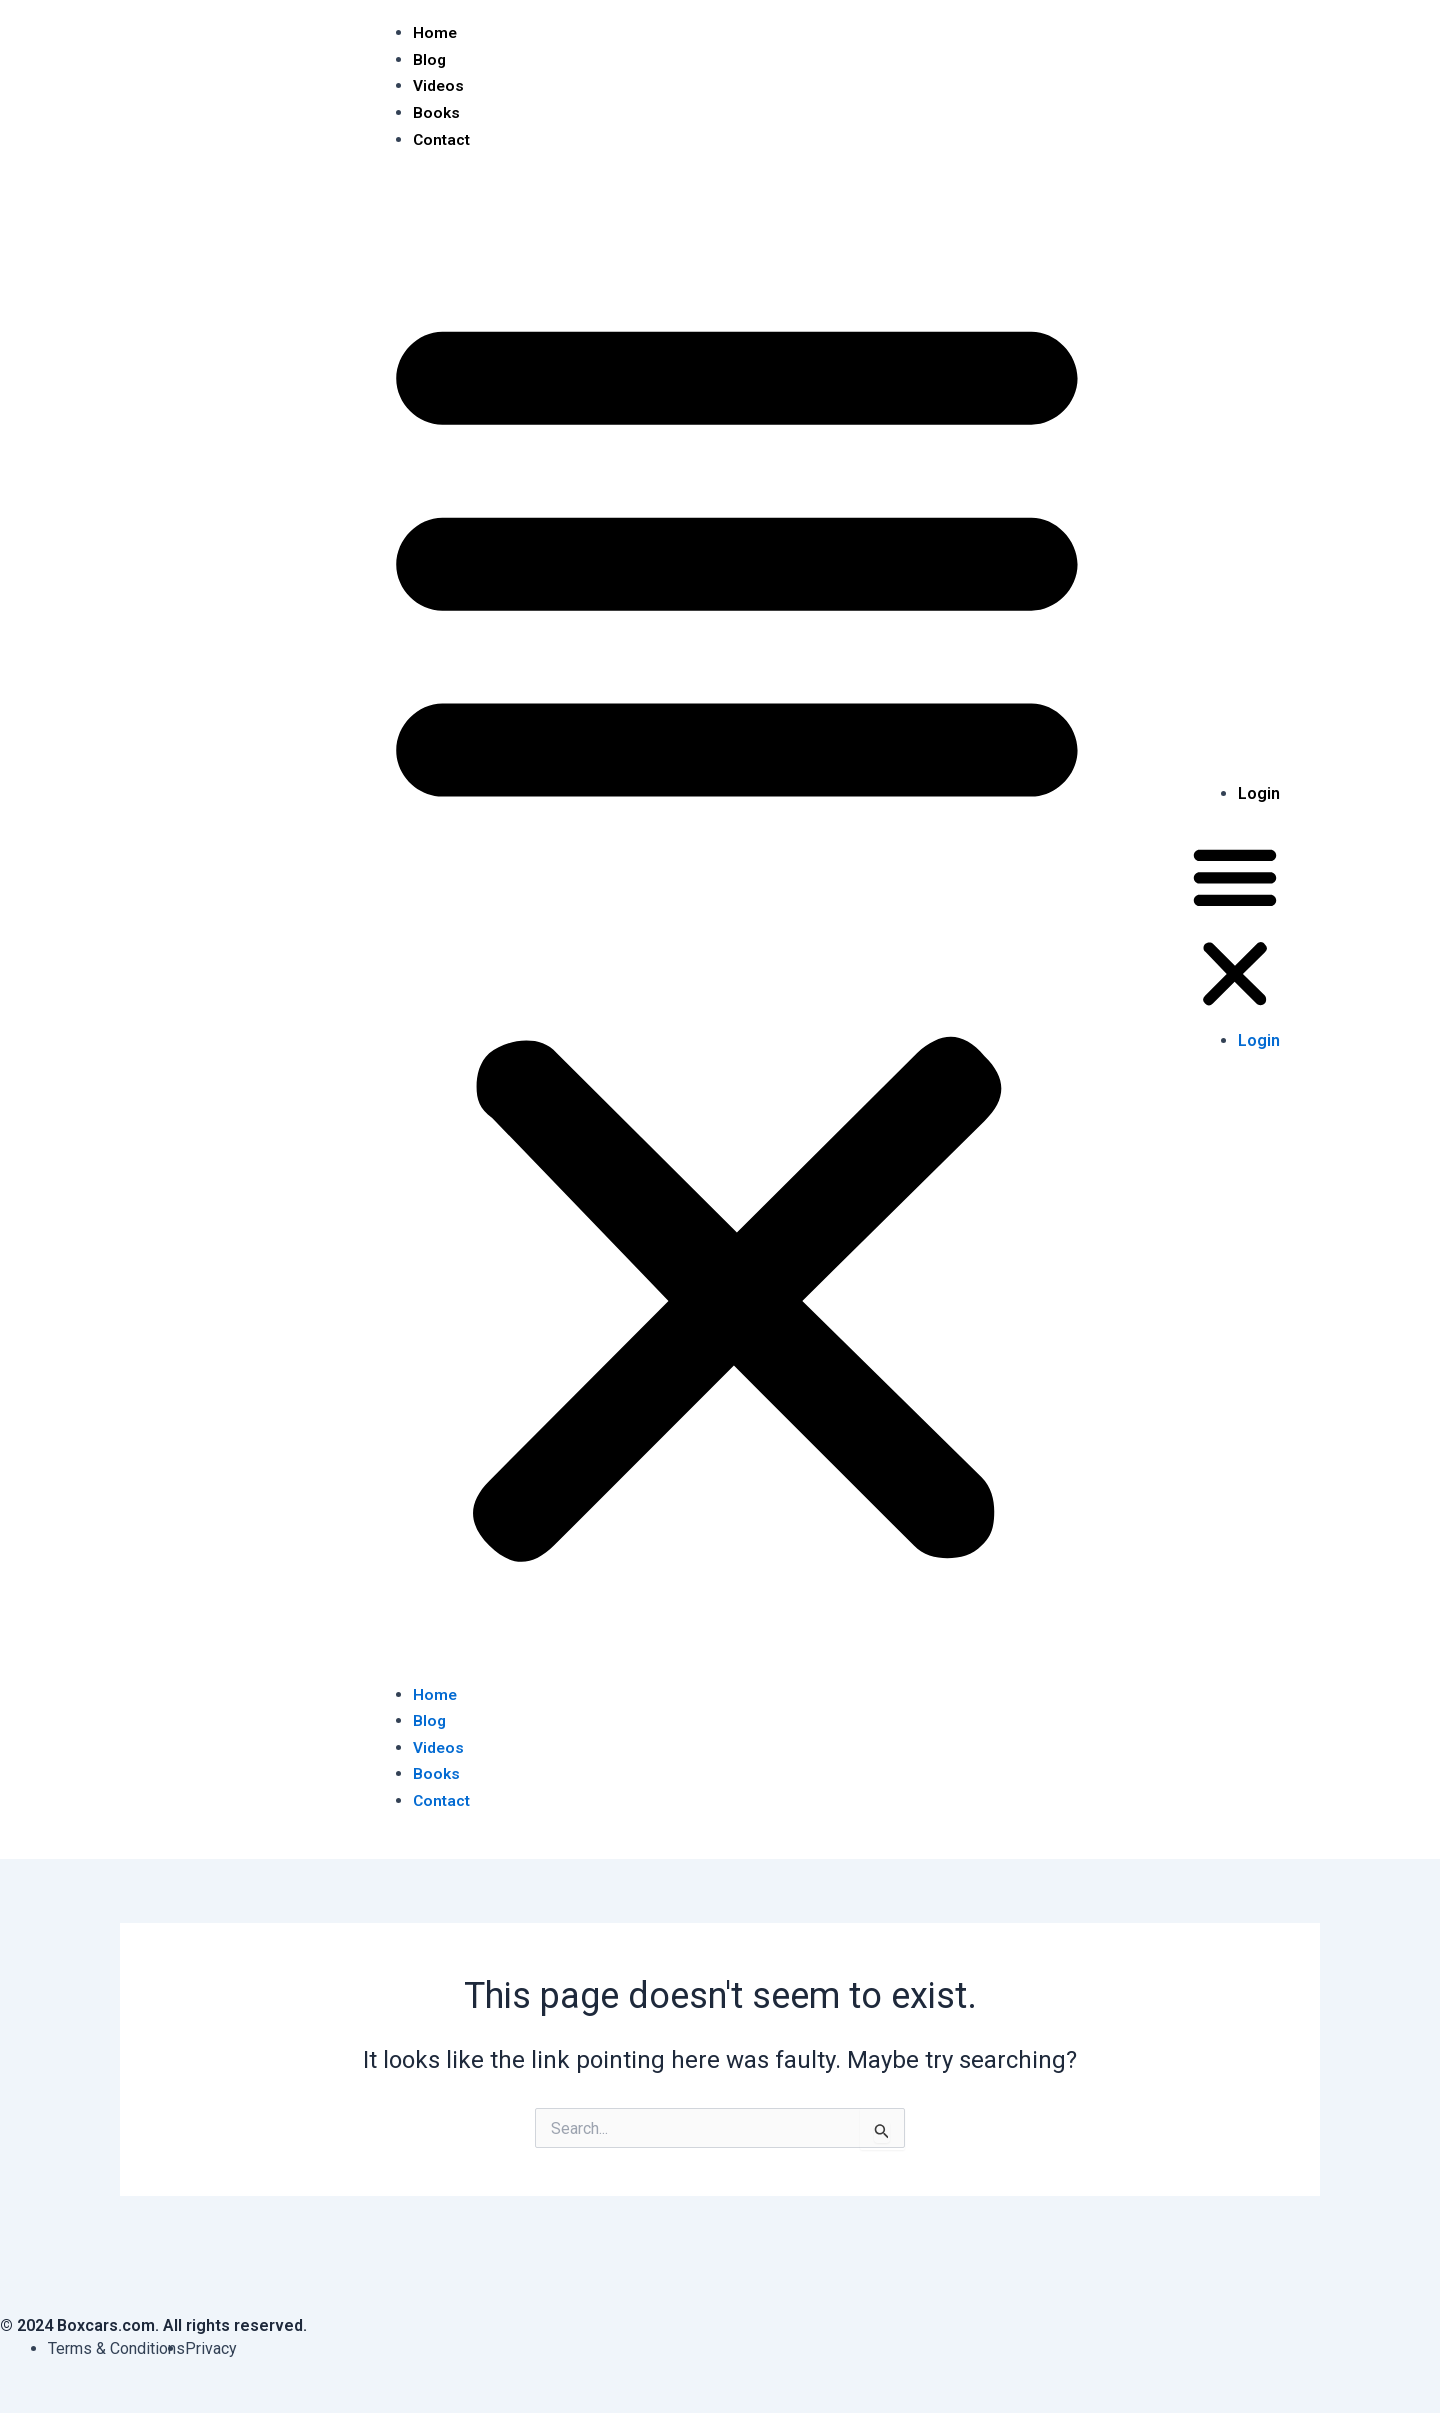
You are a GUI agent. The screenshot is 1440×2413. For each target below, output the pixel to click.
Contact (443, 138)
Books (437, 111)
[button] (737, 928)
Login (1259, 791)
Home (435, 32)
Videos (439, 85)
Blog (430, 58)
